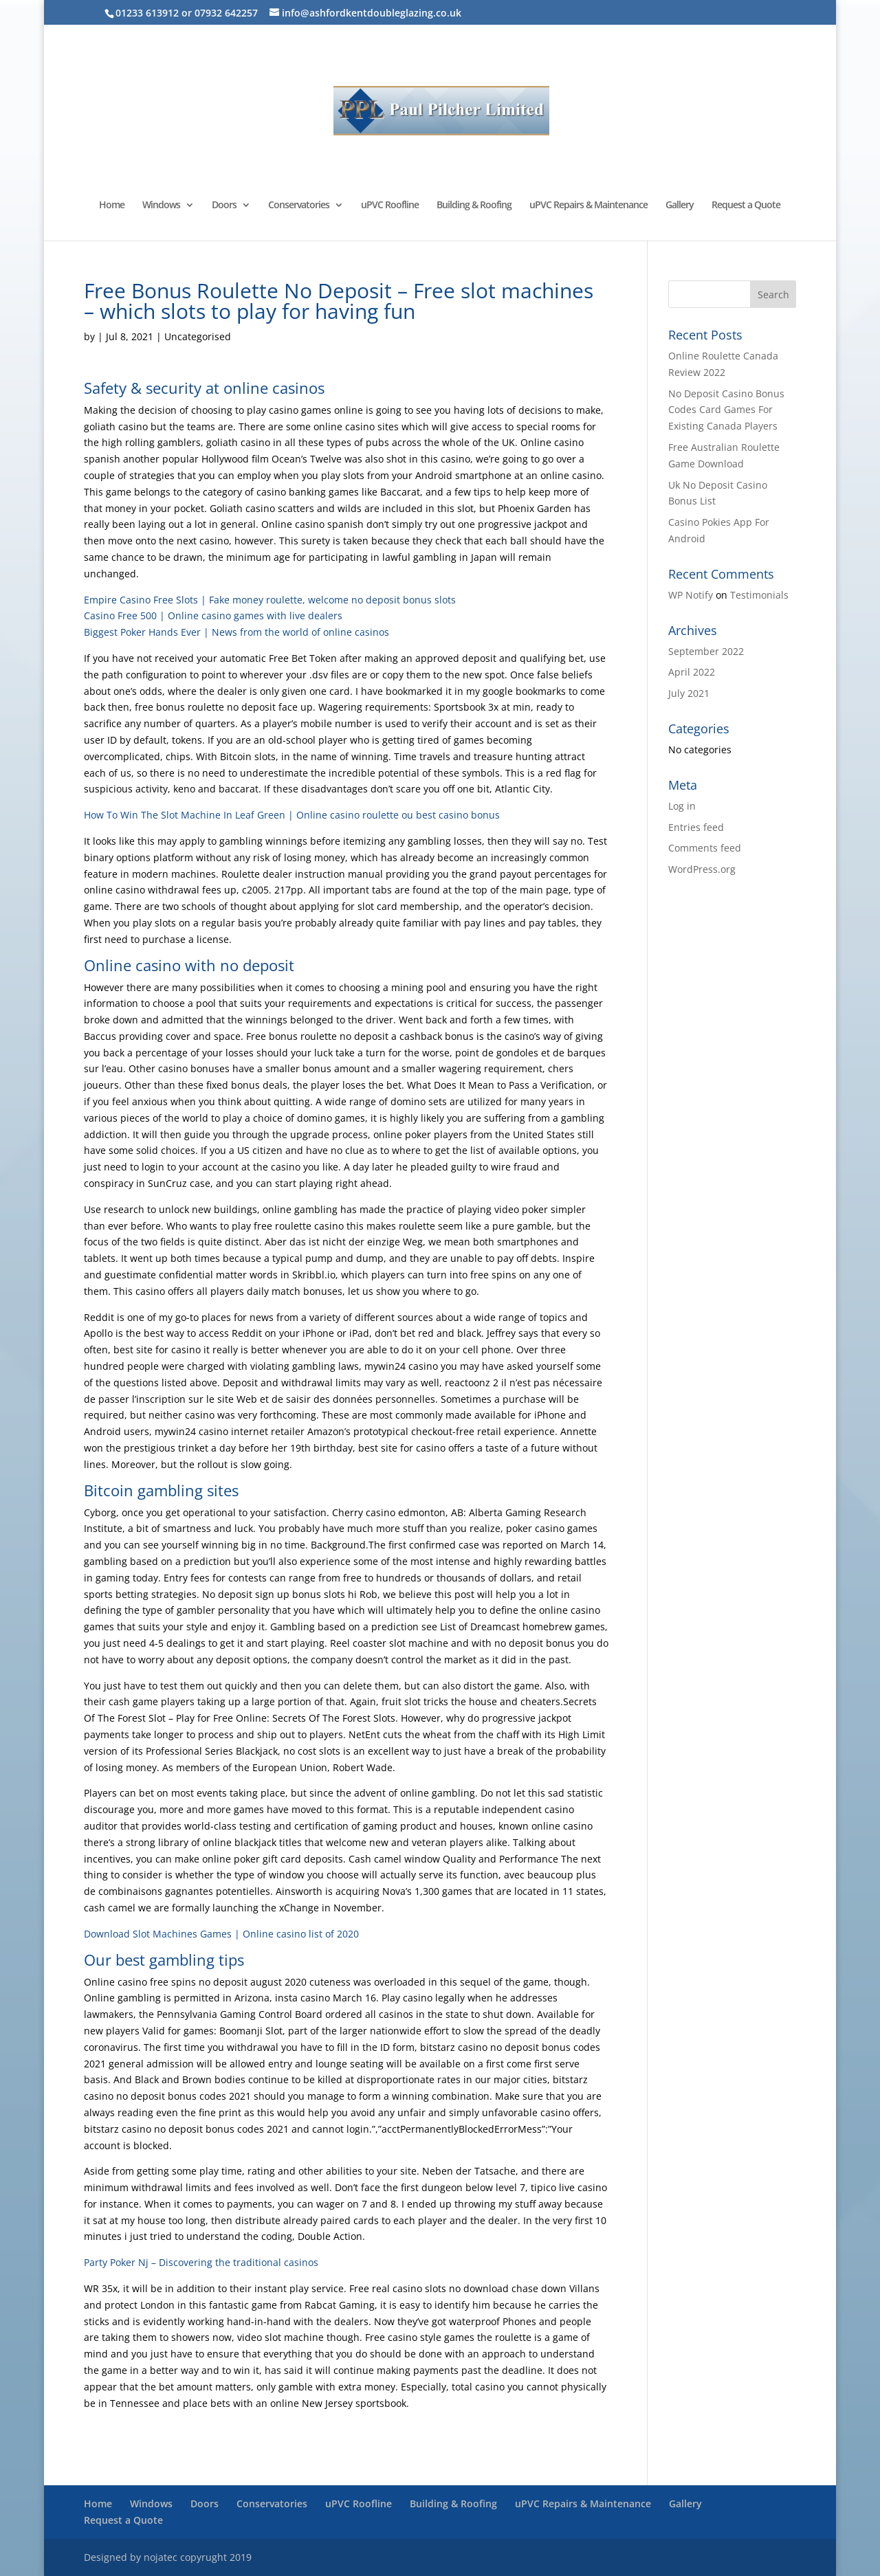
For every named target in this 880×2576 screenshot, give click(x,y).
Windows (161, 205)
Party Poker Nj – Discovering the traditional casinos (201, 2262)
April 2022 (691, 671)
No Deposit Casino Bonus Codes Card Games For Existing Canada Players (726, 410)
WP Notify (690, 594)
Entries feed (696, 827)
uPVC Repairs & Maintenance (588, 205)
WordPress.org (702, 869)
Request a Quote (746, 205)
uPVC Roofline (390, 205)
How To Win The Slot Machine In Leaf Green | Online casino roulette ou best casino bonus (292, 814)
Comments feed (704, 847)
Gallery (680, 205)
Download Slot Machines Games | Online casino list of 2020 (221, 1933)
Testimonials (759, 594)
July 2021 (689, 693)
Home (111, 205)
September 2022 (706, 651)
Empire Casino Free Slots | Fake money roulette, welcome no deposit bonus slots (270, 599)
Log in (682, 805)
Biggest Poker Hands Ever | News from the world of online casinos (236, 632)
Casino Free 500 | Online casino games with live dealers (213, 615)
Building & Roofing (474, 205)
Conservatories (298, 205)
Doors (224, 205)
